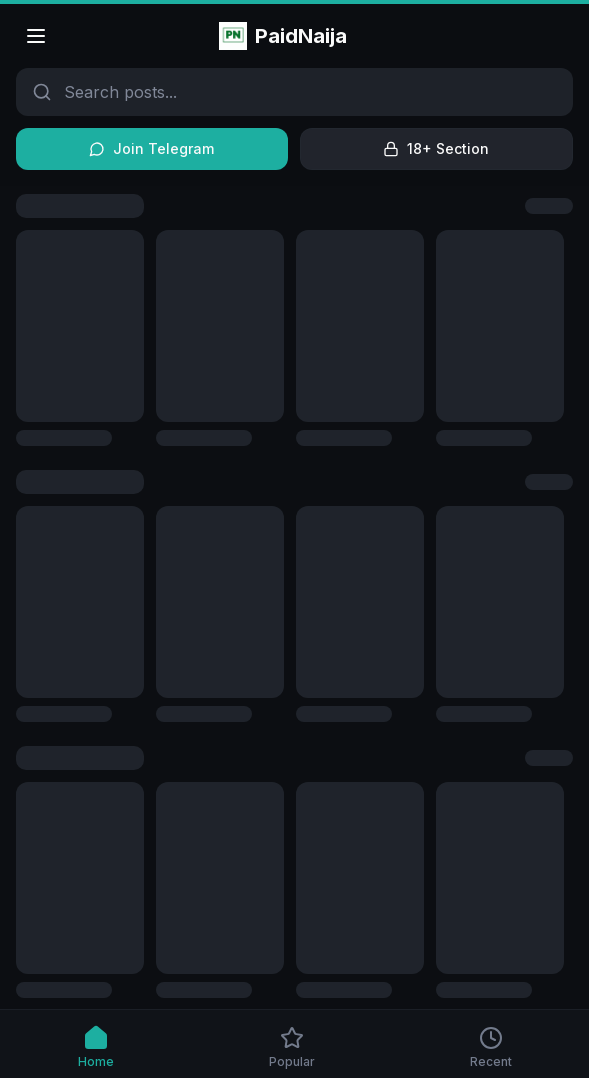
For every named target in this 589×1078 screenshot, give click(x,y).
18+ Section (436, 148)
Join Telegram (151, 148)
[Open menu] (36, 36)
